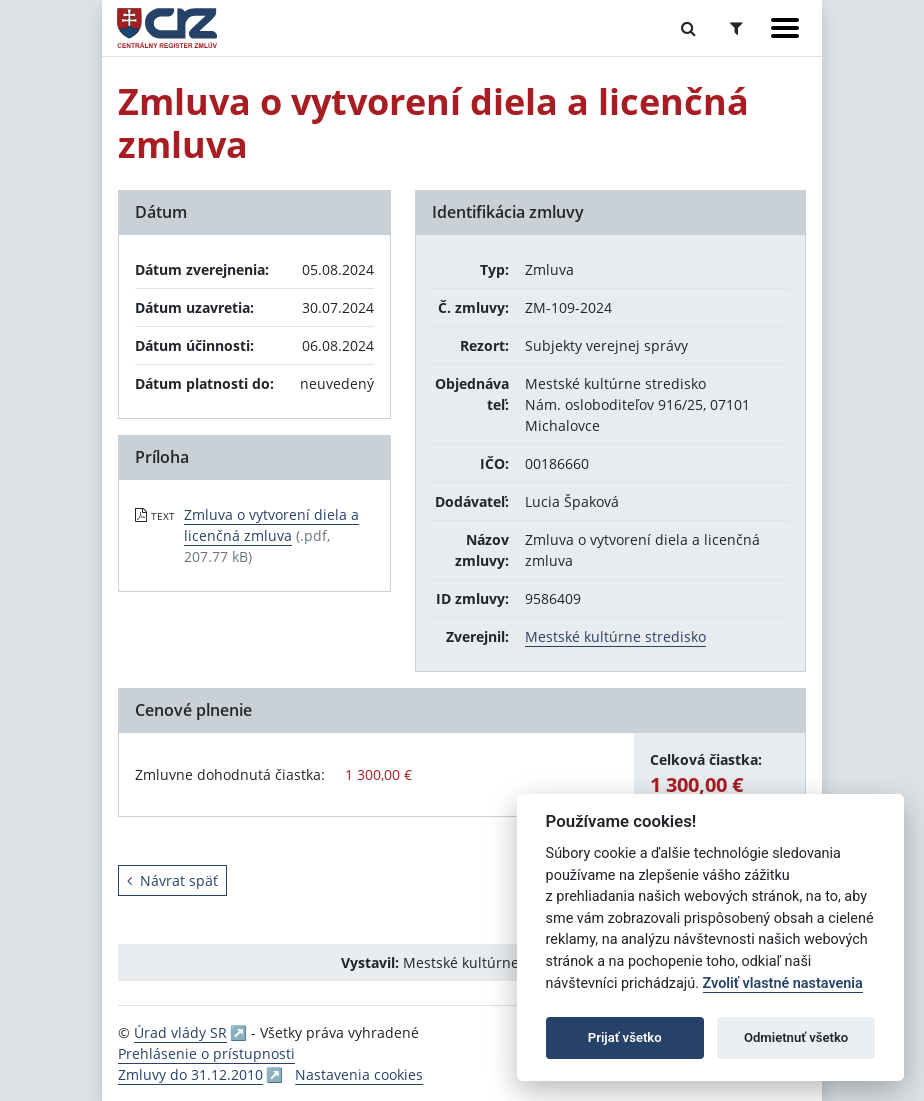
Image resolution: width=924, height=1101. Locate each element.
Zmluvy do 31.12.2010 (190, 1074)
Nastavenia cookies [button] (359, 1074)
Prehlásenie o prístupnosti (206, 1053)
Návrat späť (172, 880)
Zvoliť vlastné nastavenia (783, 983)
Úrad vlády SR (180, 1032)
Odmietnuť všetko (796, 1037)
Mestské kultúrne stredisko (615, 636)
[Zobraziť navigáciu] (785, 28)
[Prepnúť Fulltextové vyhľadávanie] (688, 28)
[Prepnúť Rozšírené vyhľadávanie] (736, 28)
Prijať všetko (625, 1037)
